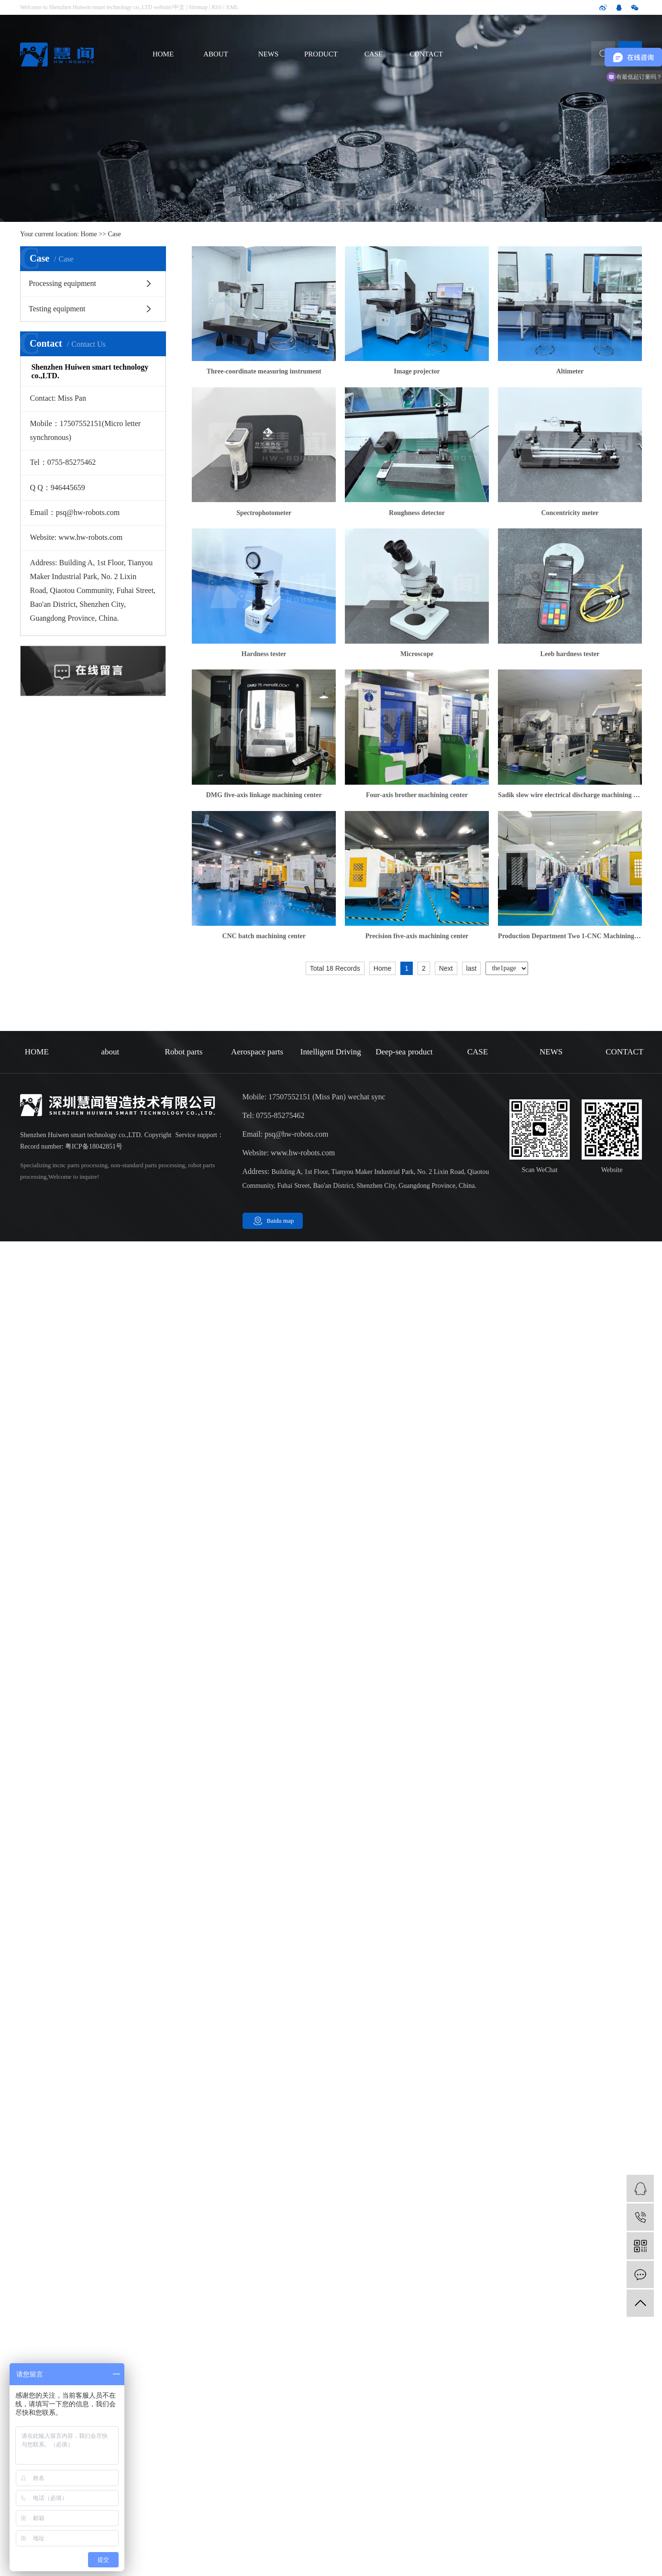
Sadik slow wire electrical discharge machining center (570, 795)
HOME (163, 54)
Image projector (417, 371)
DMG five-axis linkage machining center (264, 795)
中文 (179, 7)
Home (89, 234)
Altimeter (570, 371)
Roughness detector (417, 512)
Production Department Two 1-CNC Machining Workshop (570, 936)
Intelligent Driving (330, 1051)
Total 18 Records (335, 968)
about (110, 1051)
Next (446, 968)
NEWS (268, 54)
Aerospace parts (257, 1051)
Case (114, 234)
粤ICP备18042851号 (93, 1146)
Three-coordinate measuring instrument (264, 371)
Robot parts (184, 1051)
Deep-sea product (403, 1051)
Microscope (416, 654)
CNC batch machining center (264, 936)
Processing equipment (62, 283)
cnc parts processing (82, 1165)
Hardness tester (264, 654)
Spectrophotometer (263, 512)
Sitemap (198, 7)
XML (232, 7)
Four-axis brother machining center (417, 795)
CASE (373, 54)
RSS (216, 7)
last (471, 968)
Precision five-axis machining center (417, 936)
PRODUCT (321, 54)
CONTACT (426, 54)
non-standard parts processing (147, 1165)
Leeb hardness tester (570, 654)
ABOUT (215, 54)
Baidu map (280, 1220)
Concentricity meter (569, 512)
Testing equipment (57, 309)
